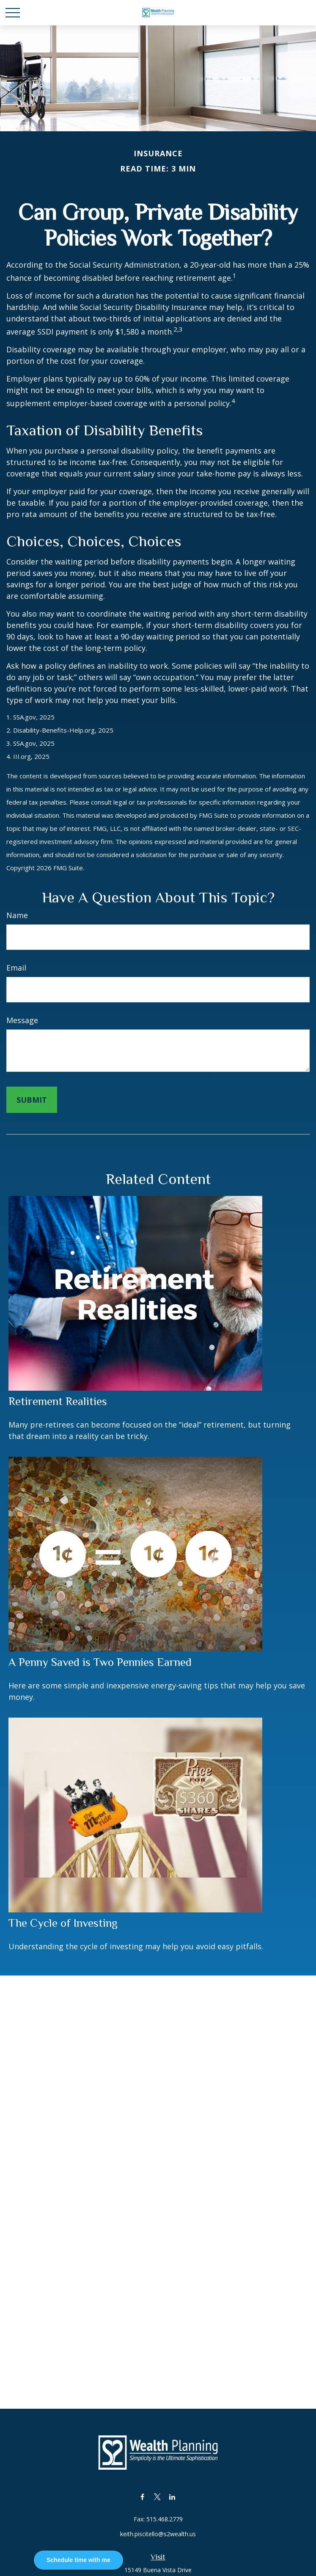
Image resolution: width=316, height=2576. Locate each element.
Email (16, 968)
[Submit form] (31, 1100)
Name (17, 915)
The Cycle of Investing (63, 1923)
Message (22, 1020)
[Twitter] (157, 2496)
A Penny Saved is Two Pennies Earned (100, 1662)
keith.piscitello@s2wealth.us (158, 2534)
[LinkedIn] (172, 2496)
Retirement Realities (57, 1401)
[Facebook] (142, 2496)
